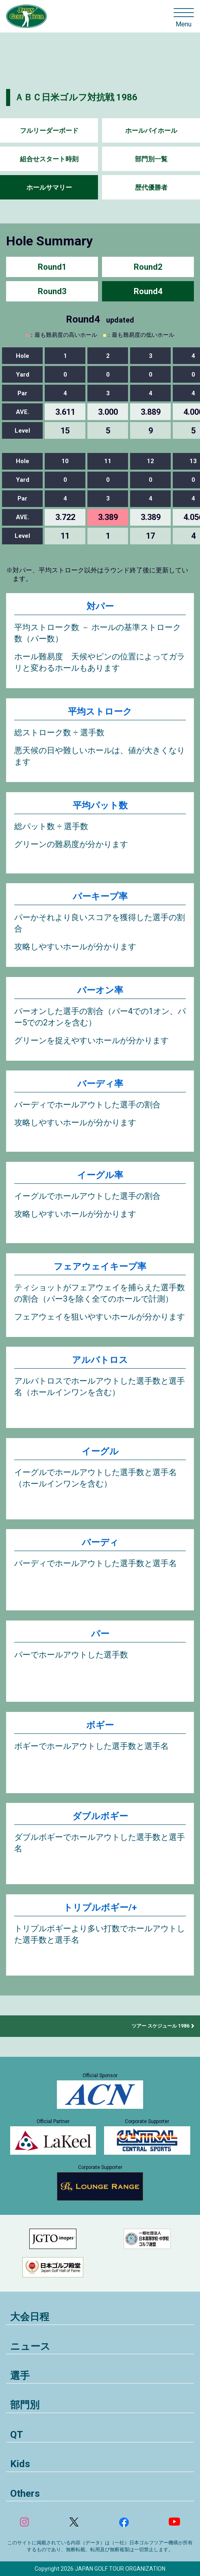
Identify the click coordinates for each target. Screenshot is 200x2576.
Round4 (148, 291)
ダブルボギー (100, 1816)
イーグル (100, 1451)
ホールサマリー (49, 187)
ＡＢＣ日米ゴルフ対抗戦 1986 (76, 97)
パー (100, 1634)
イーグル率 (100, 1175)
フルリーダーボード (49, 130)
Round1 (52, 267)
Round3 (52, 291)
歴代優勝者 (151, 187)
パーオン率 (100, 990)
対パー (100, 606)
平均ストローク (100, 711)
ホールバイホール (151, 130)
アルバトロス (100, 1360)
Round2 (148, 267)
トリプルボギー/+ (100, 1907)
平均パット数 (100, 805)
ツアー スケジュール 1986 (160, 2026)
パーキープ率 (100, 896)
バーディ (100, 1542)
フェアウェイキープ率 (100, 1266)
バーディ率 (100, 1084)
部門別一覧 (151, 159)
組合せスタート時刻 (49, 159)
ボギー (100, 1725)
